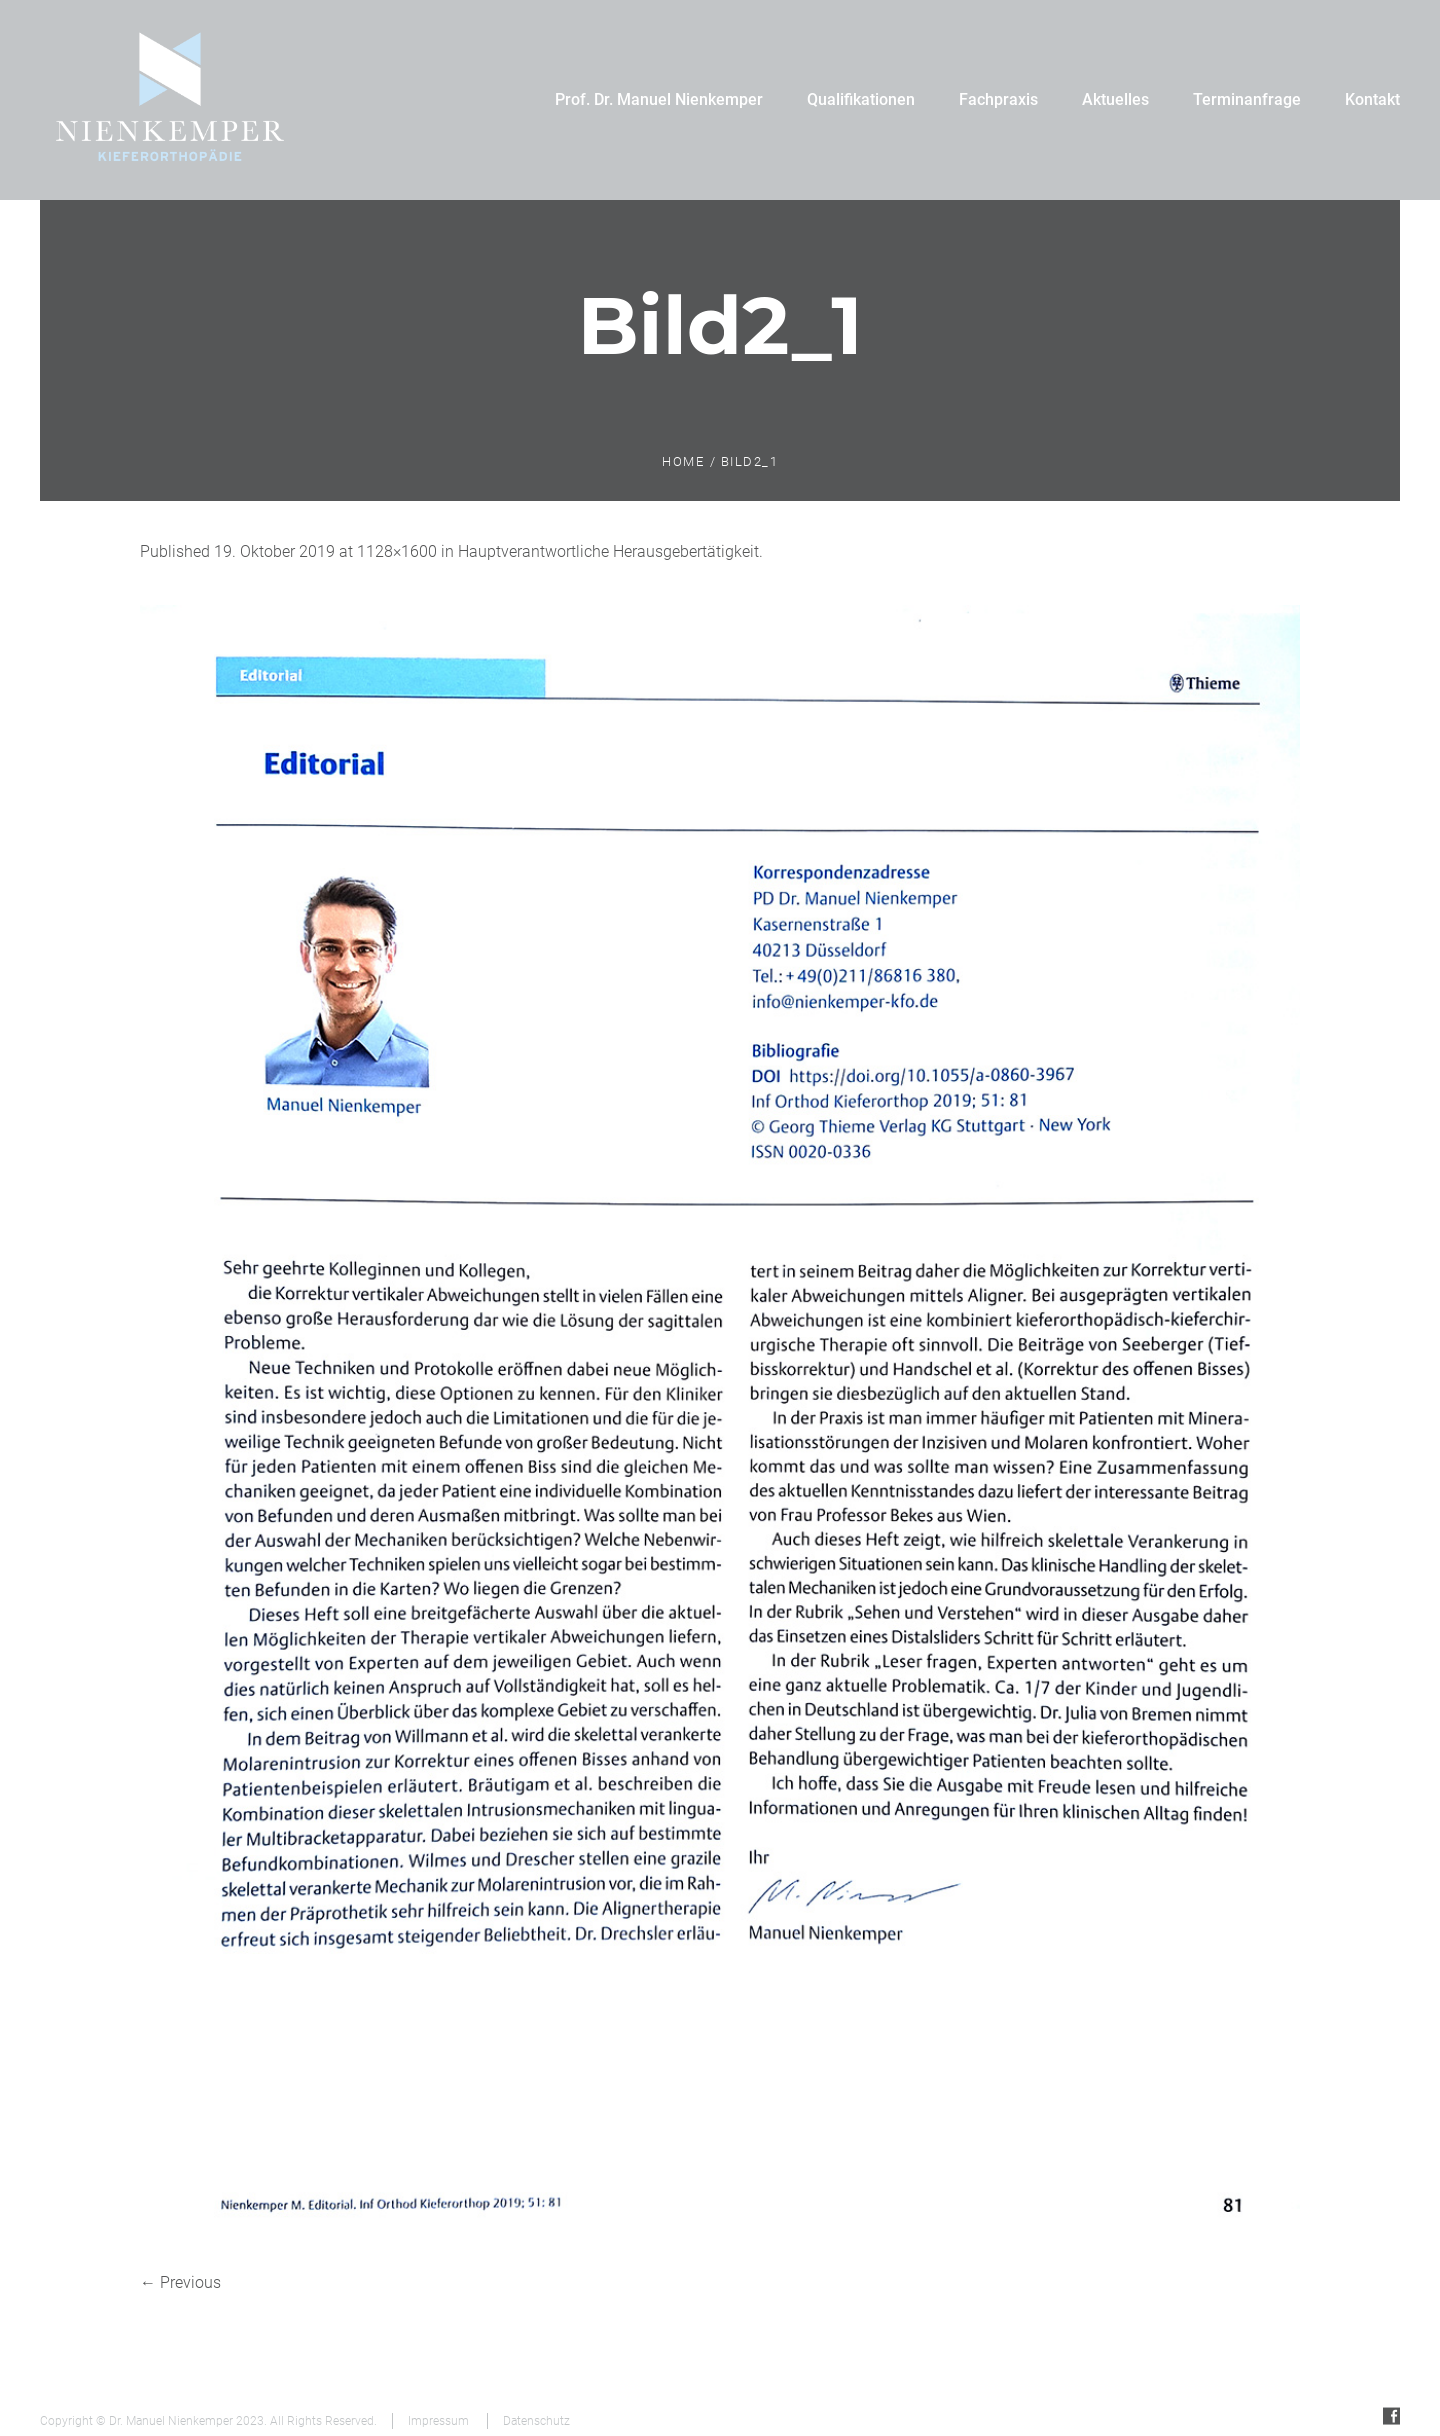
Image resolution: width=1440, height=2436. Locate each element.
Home (683, 461)
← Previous (180, 2282)
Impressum (438, 2421)
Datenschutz (536, 2421)
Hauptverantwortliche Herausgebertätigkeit (608, 551)
